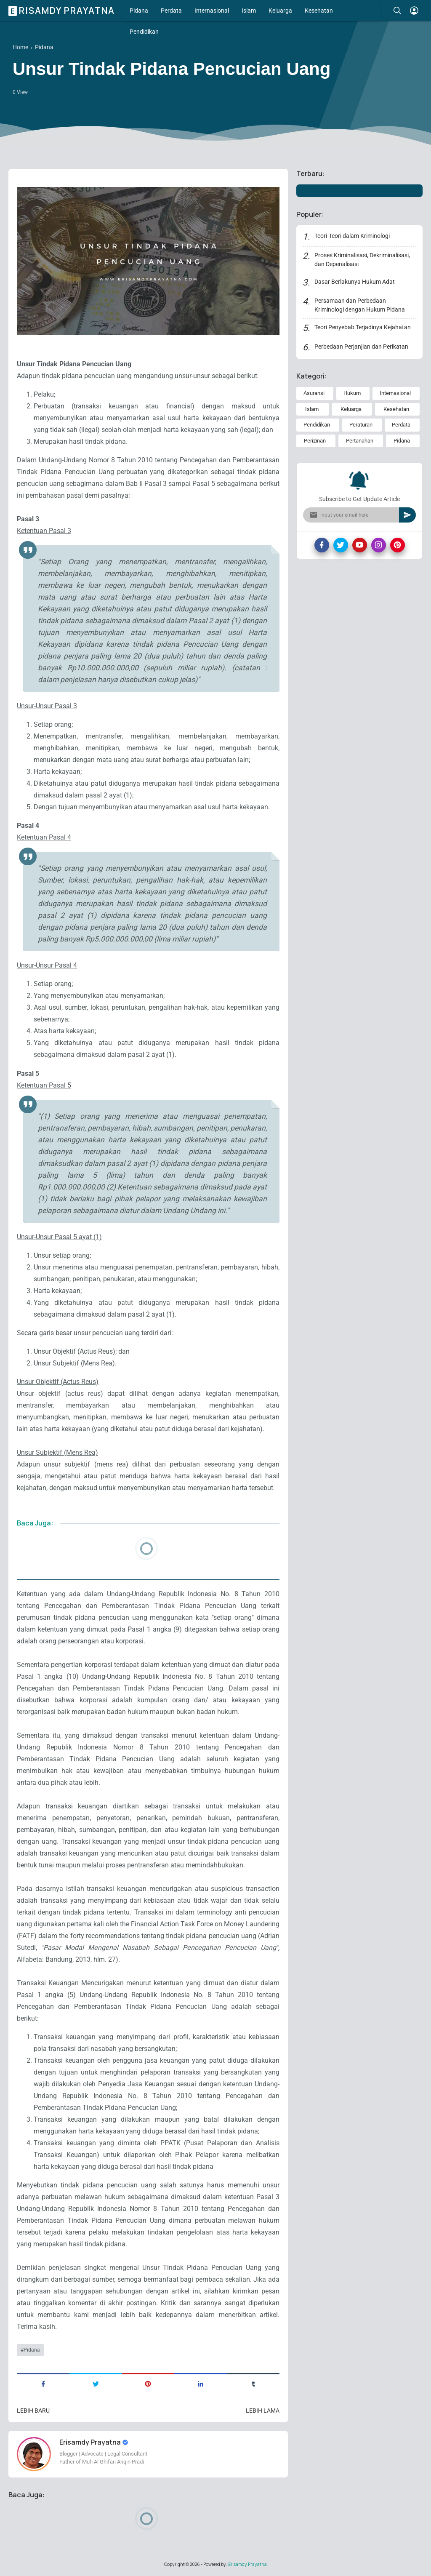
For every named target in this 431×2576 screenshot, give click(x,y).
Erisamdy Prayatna (63, 10)
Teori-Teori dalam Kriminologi (352, 235)
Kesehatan (319, 10)
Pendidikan (144, 31)
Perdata (171, 10)
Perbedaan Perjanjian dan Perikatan (361, 346)
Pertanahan (359, 440)
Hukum (352, 393)
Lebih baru (33, 2410)
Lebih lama (262, 2410)
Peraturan (360, 424)
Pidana (139, 10)
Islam (249, 10)
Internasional (211, 10)
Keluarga (280, 10)
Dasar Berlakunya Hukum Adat (354, 281)
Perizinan (315, 440)
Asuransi (314, 393)
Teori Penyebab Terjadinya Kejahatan (362, 327)
